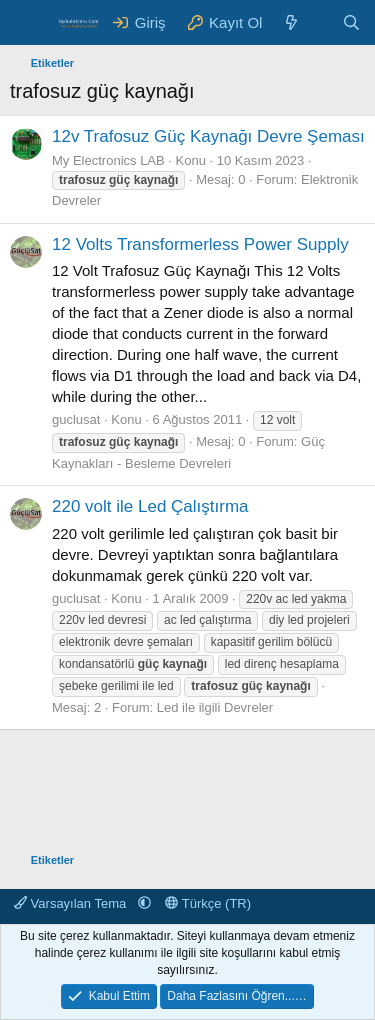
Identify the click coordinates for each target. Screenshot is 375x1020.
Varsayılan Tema (72, 903)
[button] (144, 903)
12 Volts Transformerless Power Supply (200, 244)
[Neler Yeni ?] (291, 22)
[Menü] (27, 23)
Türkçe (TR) (208, 903)
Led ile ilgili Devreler (215, 707)
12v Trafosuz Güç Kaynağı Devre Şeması (208, 136)
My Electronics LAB (108, 160)
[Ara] (351, 22)
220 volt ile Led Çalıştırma (150, 506)
